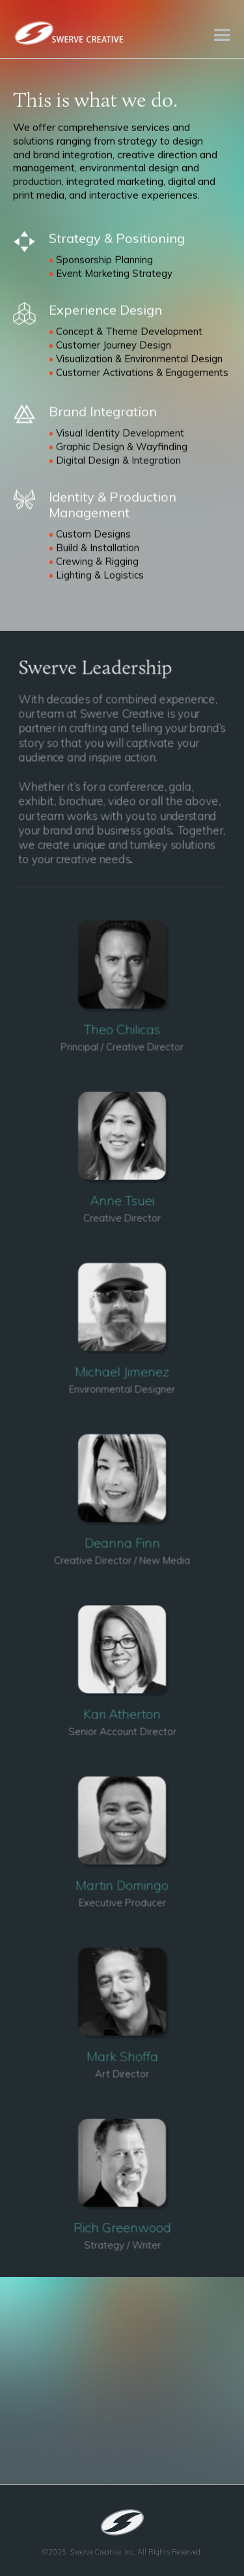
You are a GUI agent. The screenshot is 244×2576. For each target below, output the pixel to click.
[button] (221, 29)
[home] (68, 32)
